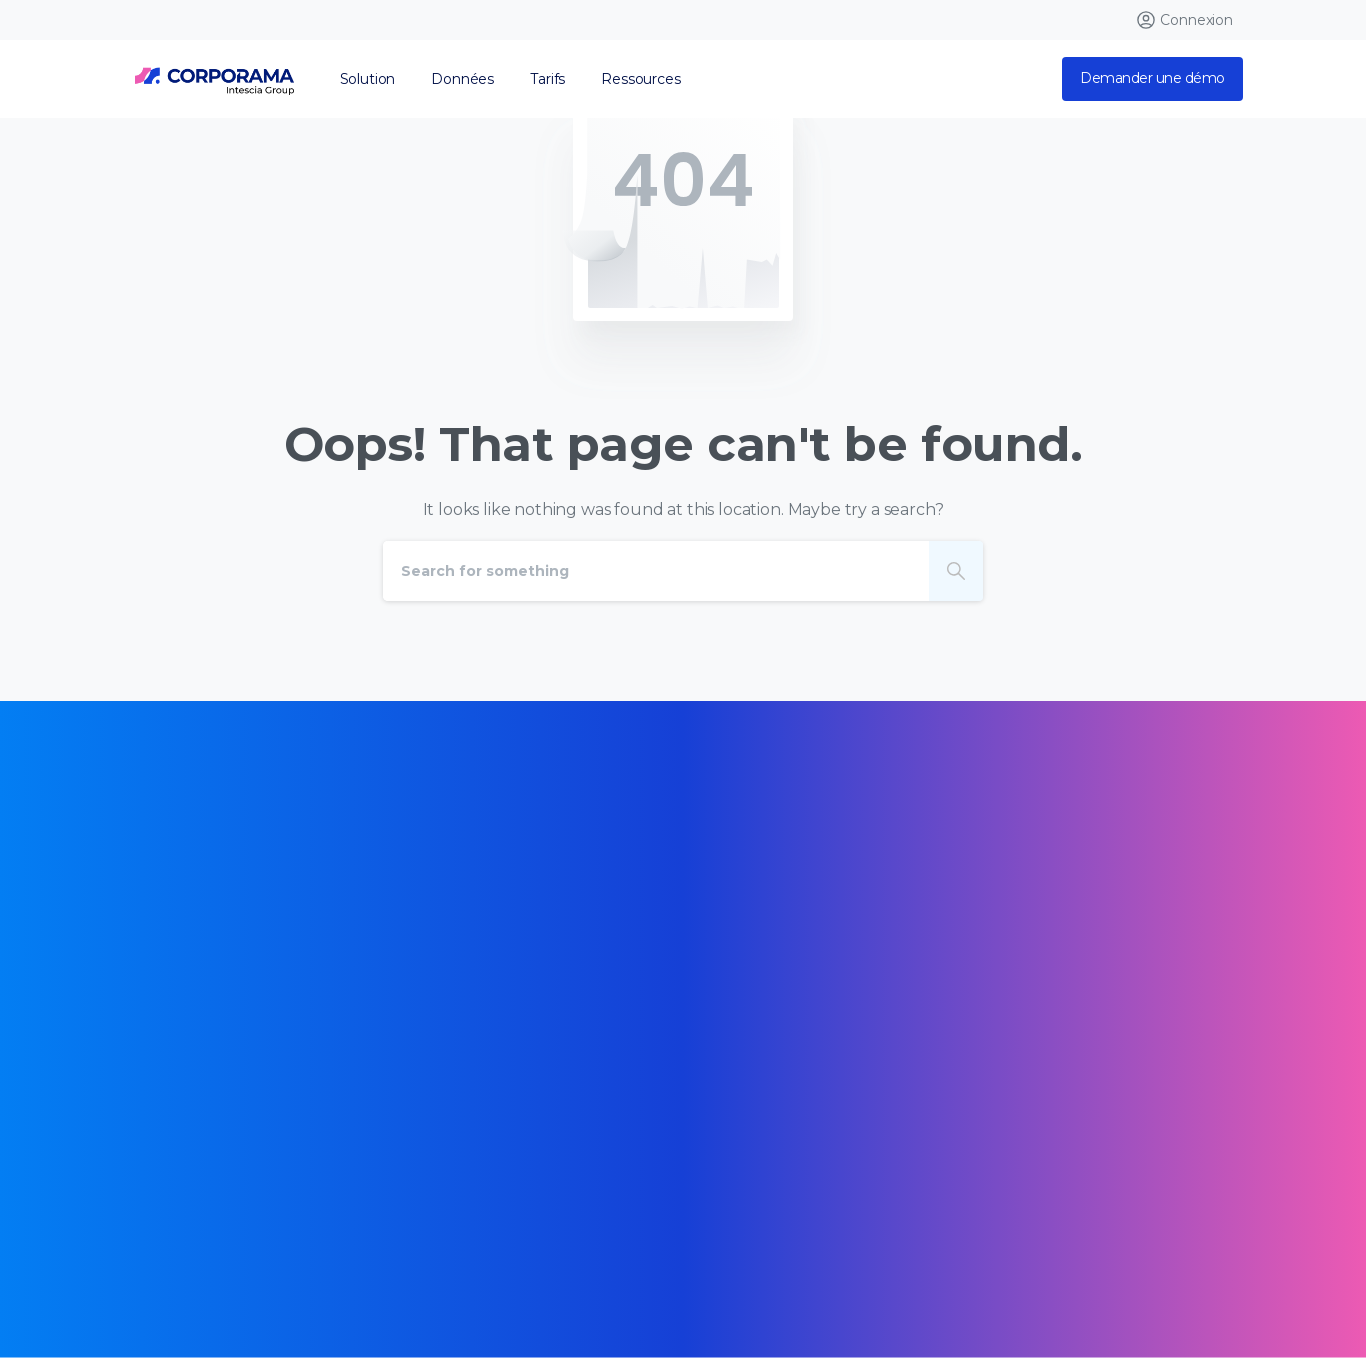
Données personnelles (236, 1272)
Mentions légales (555, 1243)
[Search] (656, 571)
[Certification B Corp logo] (185, 1015)
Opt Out (368, 1272)
